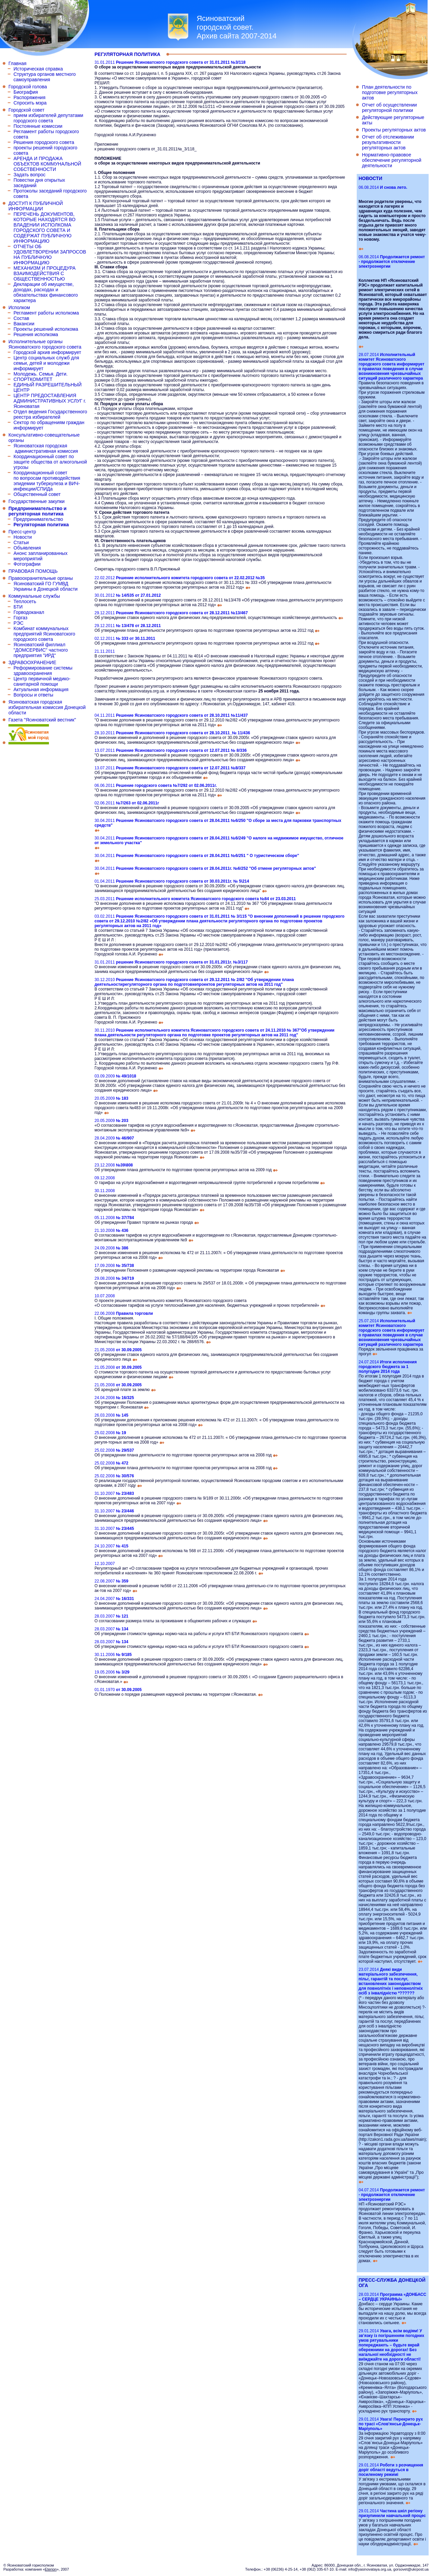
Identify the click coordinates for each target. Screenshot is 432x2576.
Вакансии (24, 323)
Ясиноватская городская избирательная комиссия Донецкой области (47, 707)
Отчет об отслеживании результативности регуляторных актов (388, 142)
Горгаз (20, 617)
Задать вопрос (30, 174)
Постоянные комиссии (38, 126)
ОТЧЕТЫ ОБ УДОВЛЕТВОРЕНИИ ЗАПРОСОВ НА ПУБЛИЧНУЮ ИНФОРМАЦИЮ (50, 254)
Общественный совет (37, 494)
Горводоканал (29, 612)
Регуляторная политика (41, 524)
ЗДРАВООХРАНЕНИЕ (32, 662)
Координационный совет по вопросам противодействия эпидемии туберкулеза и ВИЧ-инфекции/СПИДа (47, 481)
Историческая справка (38, 68)
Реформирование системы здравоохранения (43, 670)
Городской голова (27, 86)
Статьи (21, 542)
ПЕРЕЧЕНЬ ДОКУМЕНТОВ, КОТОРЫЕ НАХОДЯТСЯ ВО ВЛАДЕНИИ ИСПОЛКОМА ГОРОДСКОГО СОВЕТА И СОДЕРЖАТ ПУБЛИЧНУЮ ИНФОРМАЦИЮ (45, 227)
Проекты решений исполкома (46, 329)
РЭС (19, 623)
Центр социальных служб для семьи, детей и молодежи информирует (46, 363)
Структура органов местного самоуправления (45, 76)
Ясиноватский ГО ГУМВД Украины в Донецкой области (46, 586)
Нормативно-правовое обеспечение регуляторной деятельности (391, 160)
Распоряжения (30, 97)
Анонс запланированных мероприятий (41, 556)
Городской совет (26, 110)
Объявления (27, 548)
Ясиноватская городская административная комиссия (46, 448)
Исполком (19, 307)
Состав (21, 318)
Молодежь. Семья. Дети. (41, 374)
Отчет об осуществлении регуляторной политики (389, 107)
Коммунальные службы (34, 596)
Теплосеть (25, 601)
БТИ (18, 607)
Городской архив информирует (47, 352)
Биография (26, 92)
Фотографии (27, 564)
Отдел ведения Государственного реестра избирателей (50, 414)
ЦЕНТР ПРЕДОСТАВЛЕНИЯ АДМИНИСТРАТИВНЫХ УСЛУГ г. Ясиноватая (50, 401)
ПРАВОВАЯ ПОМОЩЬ (33, 571)
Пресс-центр (22, 531)
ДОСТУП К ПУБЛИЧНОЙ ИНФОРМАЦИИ (35, 206)
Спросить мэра (30, 103)
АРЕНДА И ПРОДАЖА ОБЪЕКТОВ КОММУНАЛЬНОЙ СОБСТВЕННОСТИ (47, 164)
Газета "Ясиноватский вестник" (42, 719)
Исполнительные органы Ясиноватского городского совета (44, 344)
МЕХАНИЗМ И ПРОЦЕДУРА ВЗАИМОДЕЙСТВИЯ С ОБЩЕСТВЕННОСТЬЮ (45, 273)
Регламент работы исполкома (46, 313)
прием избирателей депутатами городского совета (48, 118)
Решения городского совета (44, 142)
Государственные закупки (36, 501)
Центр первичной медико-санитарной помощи (42, 681)
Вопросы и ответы (33, 695)
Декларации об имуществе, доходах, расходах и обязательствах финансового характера (46, 292)
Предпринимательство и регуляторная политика (37, 511)
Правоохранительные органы (40, 578)
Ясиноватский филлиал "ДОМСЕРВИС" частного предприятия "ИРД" (41, 650)
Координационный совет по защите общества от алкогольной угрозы (50, 462)
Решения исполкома (36, 334)
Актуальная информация (41, 689)
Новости (23, 537)
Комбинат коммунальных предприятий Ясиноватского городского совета (44, 634)
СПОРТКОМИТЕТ (33, 379)
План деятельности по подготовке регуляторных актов (389, 92)
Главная (17, 63)
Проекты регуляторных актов (394, 129)
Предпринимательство (38, 519)
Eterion (51, 2569)
